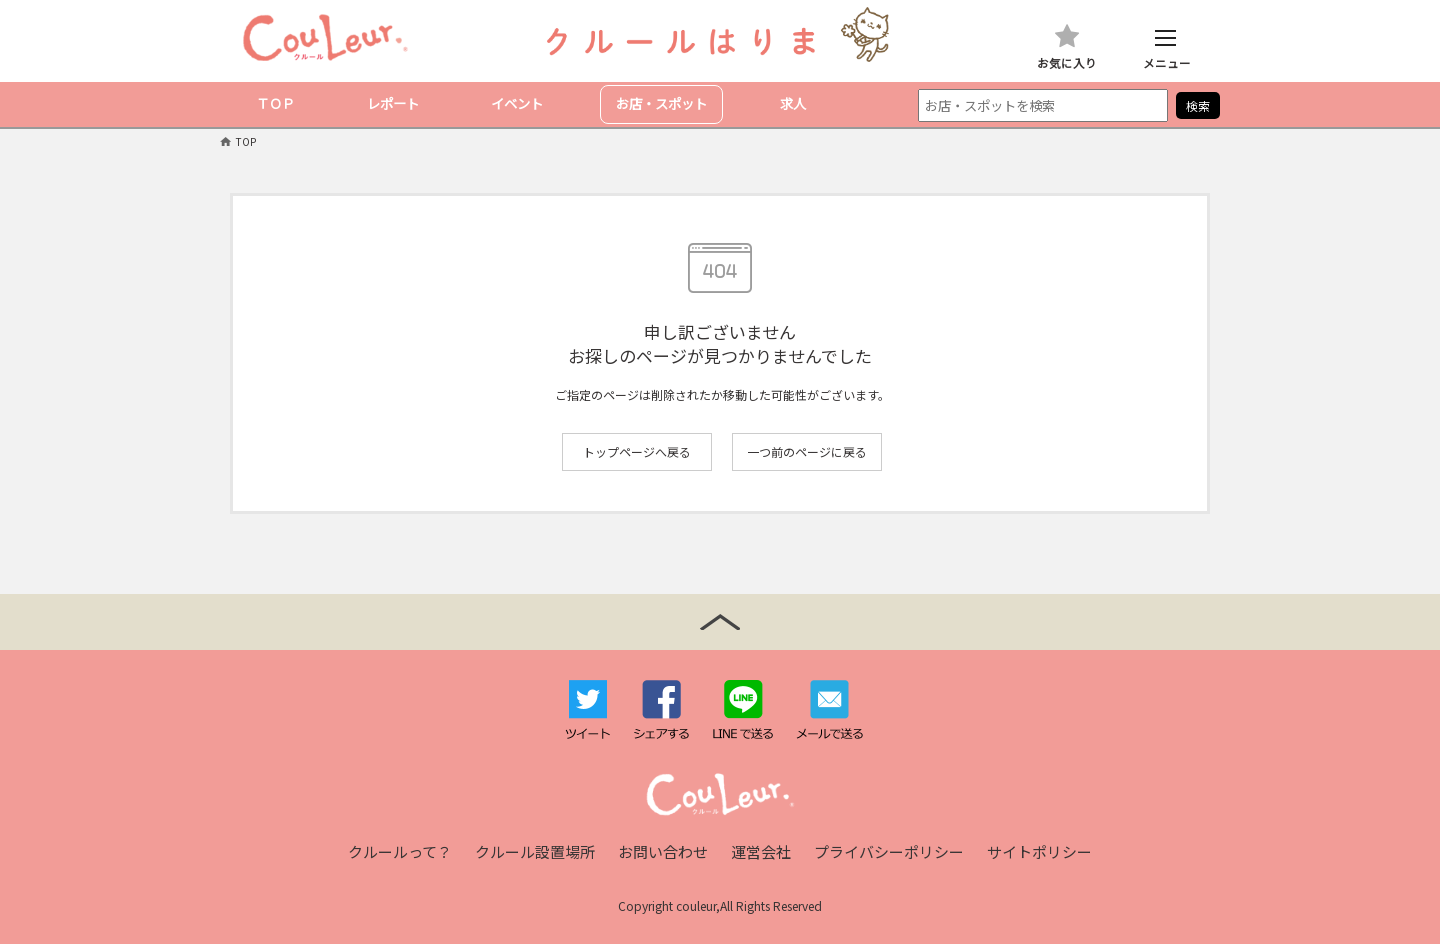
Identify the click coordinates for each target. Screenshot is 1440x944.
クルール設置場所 (535, 851)
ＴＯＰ (275, 103)
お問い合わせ (663, 851)
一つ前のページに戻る (807, 451)
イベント (517, 103)
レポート (393, 103)
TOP (246, 141)
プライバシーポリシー (889, 851)
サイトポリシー (1039, 851)
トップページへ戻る (637, 451)
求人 (793, 103)
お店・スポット (661, 103)
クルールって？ (400, 851)
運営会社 (761, 851)
